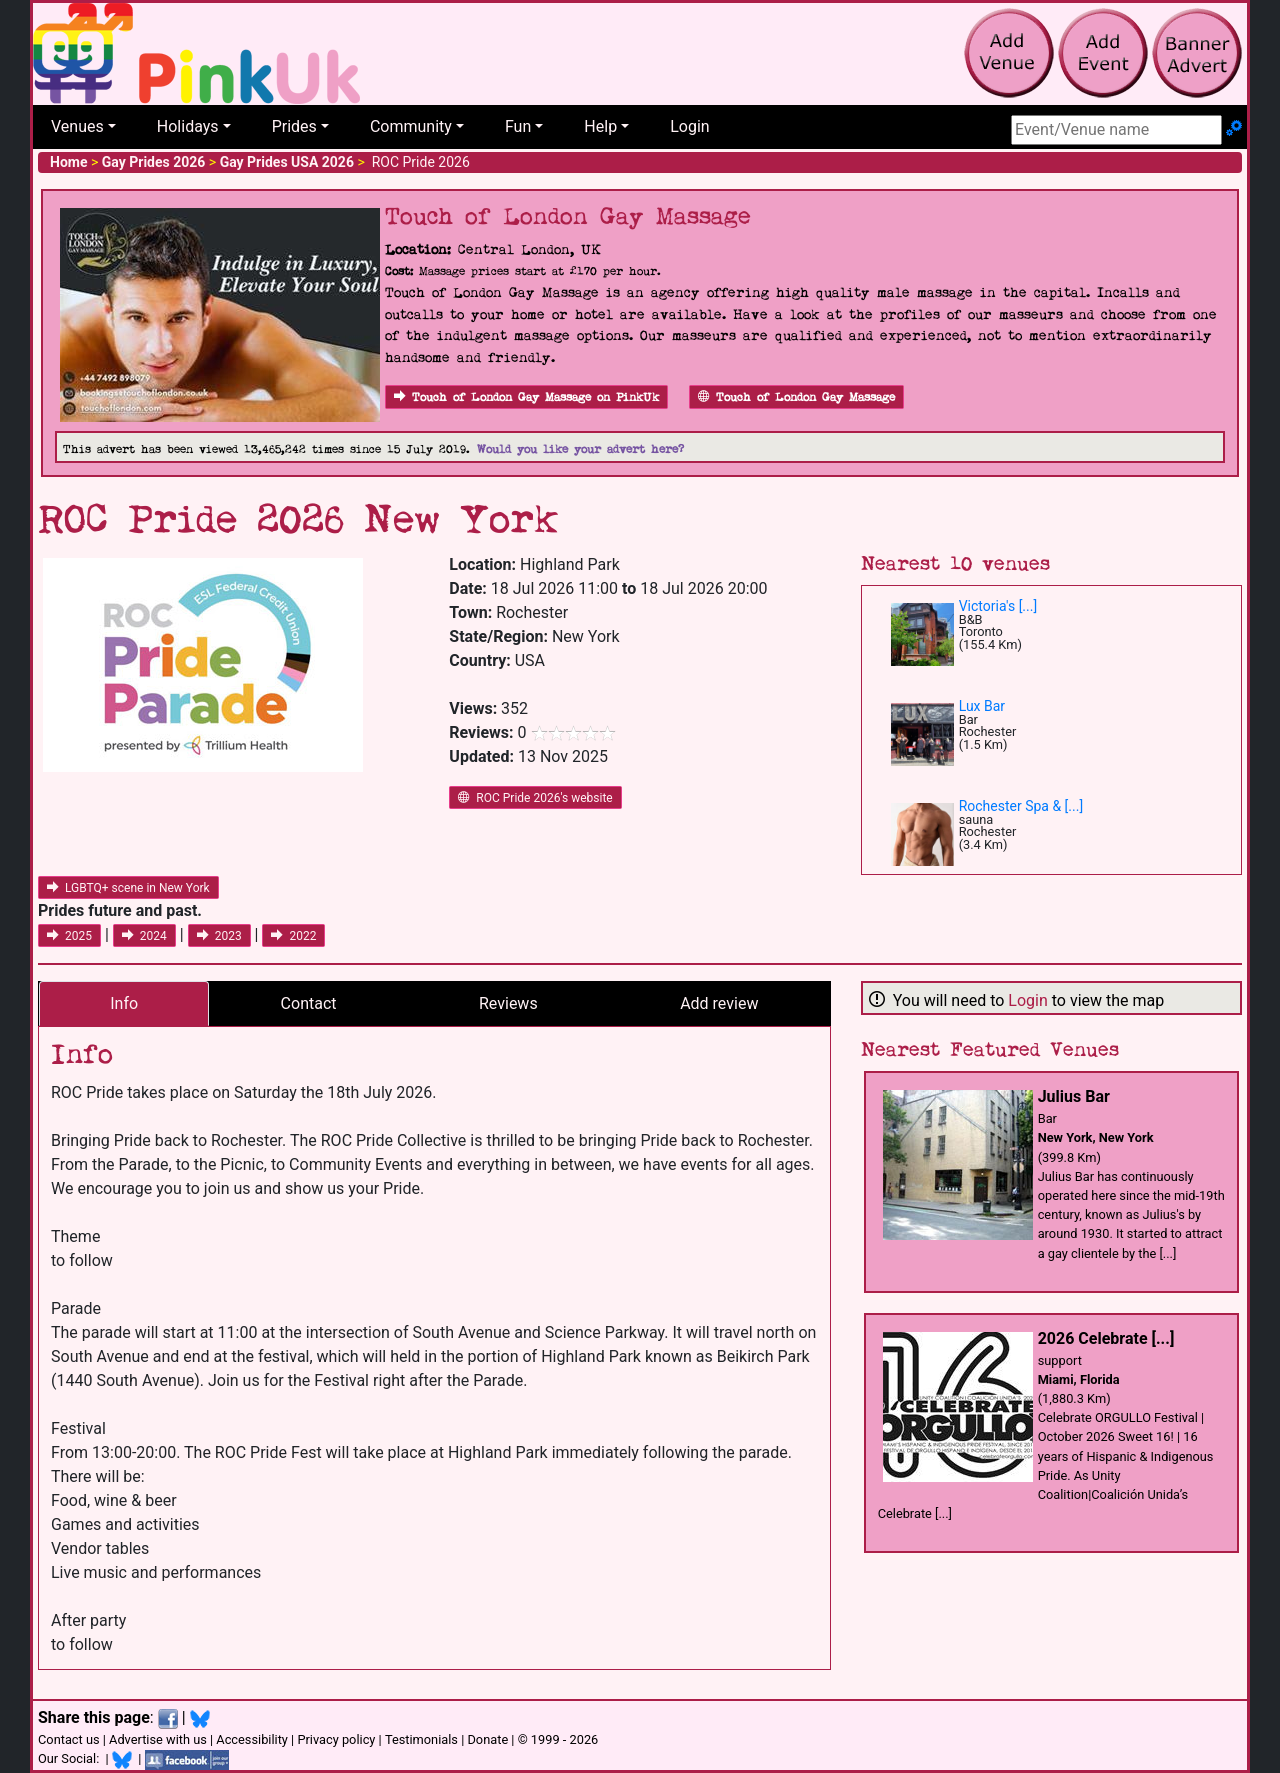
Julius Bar (1074, 1096)
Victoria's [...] (998, 606)
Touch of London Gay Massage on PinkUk (526, 397)
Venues (77, 126)
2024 (144, 936)
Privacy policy (336, 1739)
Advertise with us (158, 1739)
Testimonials (421, 1739)
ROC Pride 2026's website (535, 798)
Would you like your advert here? (580, 449)
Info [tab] (124, 1003)
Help (600, 126)
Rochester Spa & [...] (1021, 806)
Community (411, 126)
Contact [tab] (309, 1003)
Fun (518, 126)
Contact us (69, 1739)
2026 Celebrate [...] (1106, 1338)
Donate (487, 1739)
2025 (69, 936)
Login (689, 126)
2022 (293, 936)
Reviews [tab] (508, 1003)
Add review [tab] (719, 1003)
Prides (294, 126)
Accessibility (252, 1739)
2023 (219, 936)
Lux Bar (982, 706)
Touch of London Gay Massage (796, 397)
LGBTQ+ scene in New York (128, 888)
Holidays (188, 126)
